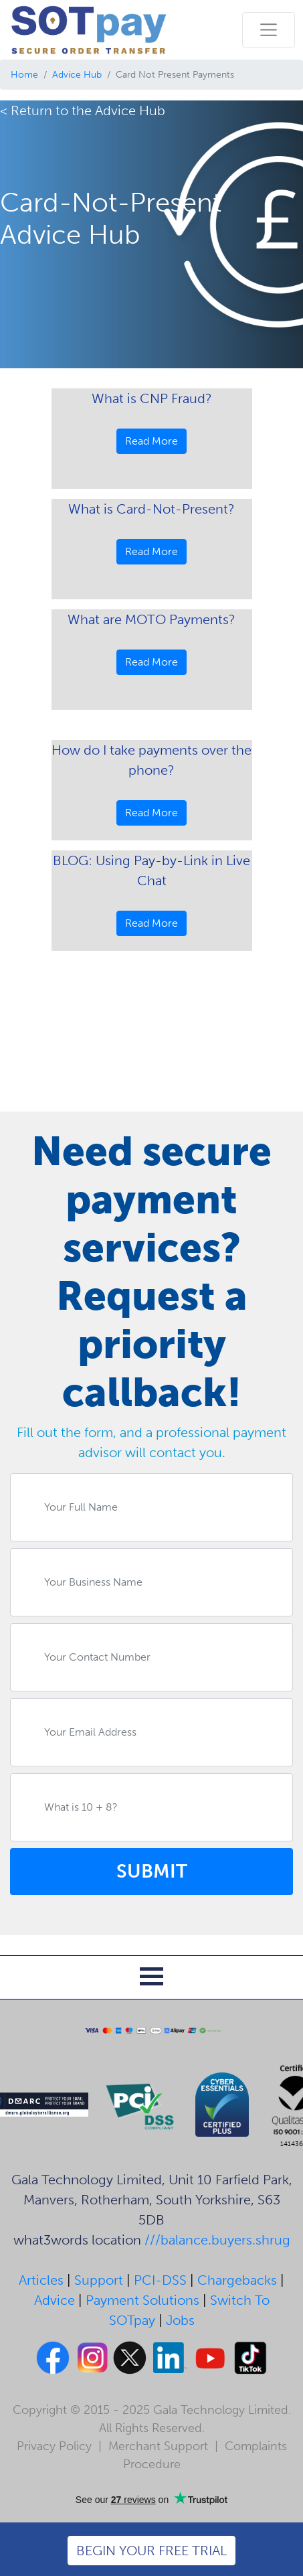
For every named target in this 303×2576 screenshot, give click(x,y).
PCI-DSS (160, 2280)
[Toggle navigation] (268, 30)
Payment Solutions (142, 2300)
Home (24, 74)
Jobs (180, 2320)
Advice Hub (77, 74)
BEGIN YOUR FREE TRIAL (151, 2551)
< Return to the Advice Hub (82, 110)
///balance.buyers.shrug (217, 2240)
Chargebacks (237, 2280)
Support (98, 2280)
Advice (54, 2300)
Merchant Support (158, 2446)
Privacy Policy (54, 2446)
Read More (151, 441)
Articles (41, 2280)
